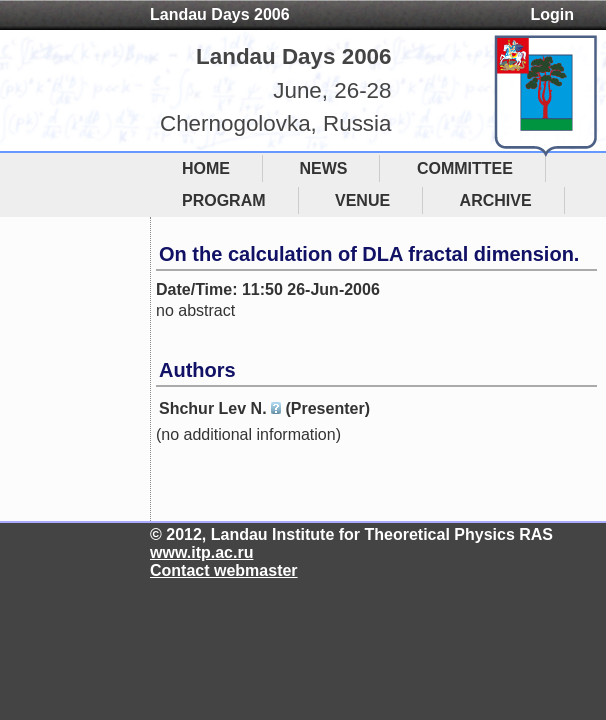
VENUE (362, 200)
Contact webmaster (224, 570)
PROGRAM (224, 200)
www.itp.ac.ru (201, 552)
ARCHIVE (496, 200)
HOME (206, 168)
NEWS (323, 168)
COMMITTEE (465, 168)
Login (552, 14)
